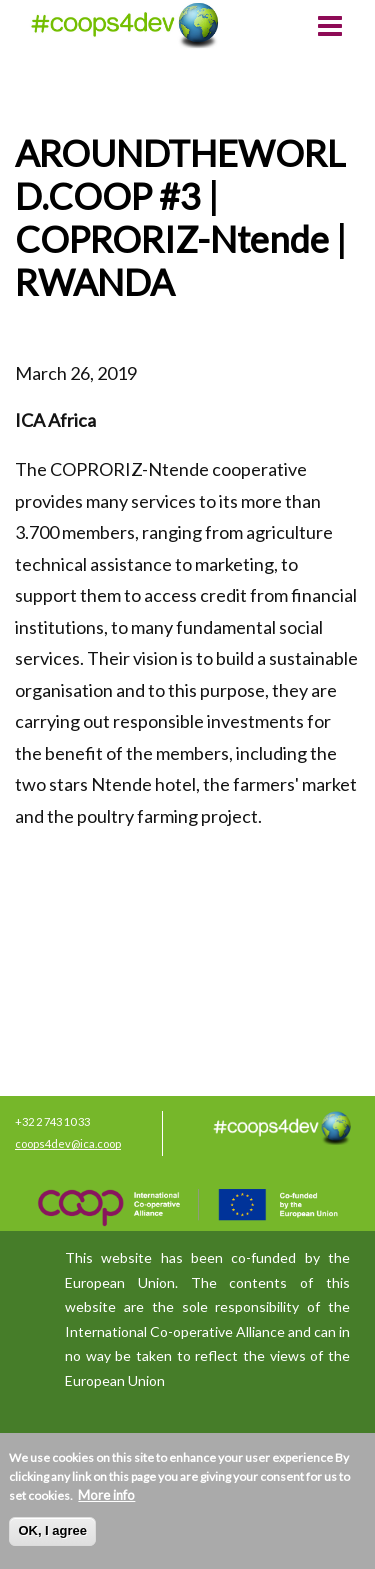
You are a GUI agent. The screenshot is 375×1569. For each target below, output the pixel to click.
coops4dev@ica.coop (68, 1143)
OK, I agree (52, 1530)
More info (106, 1495)
